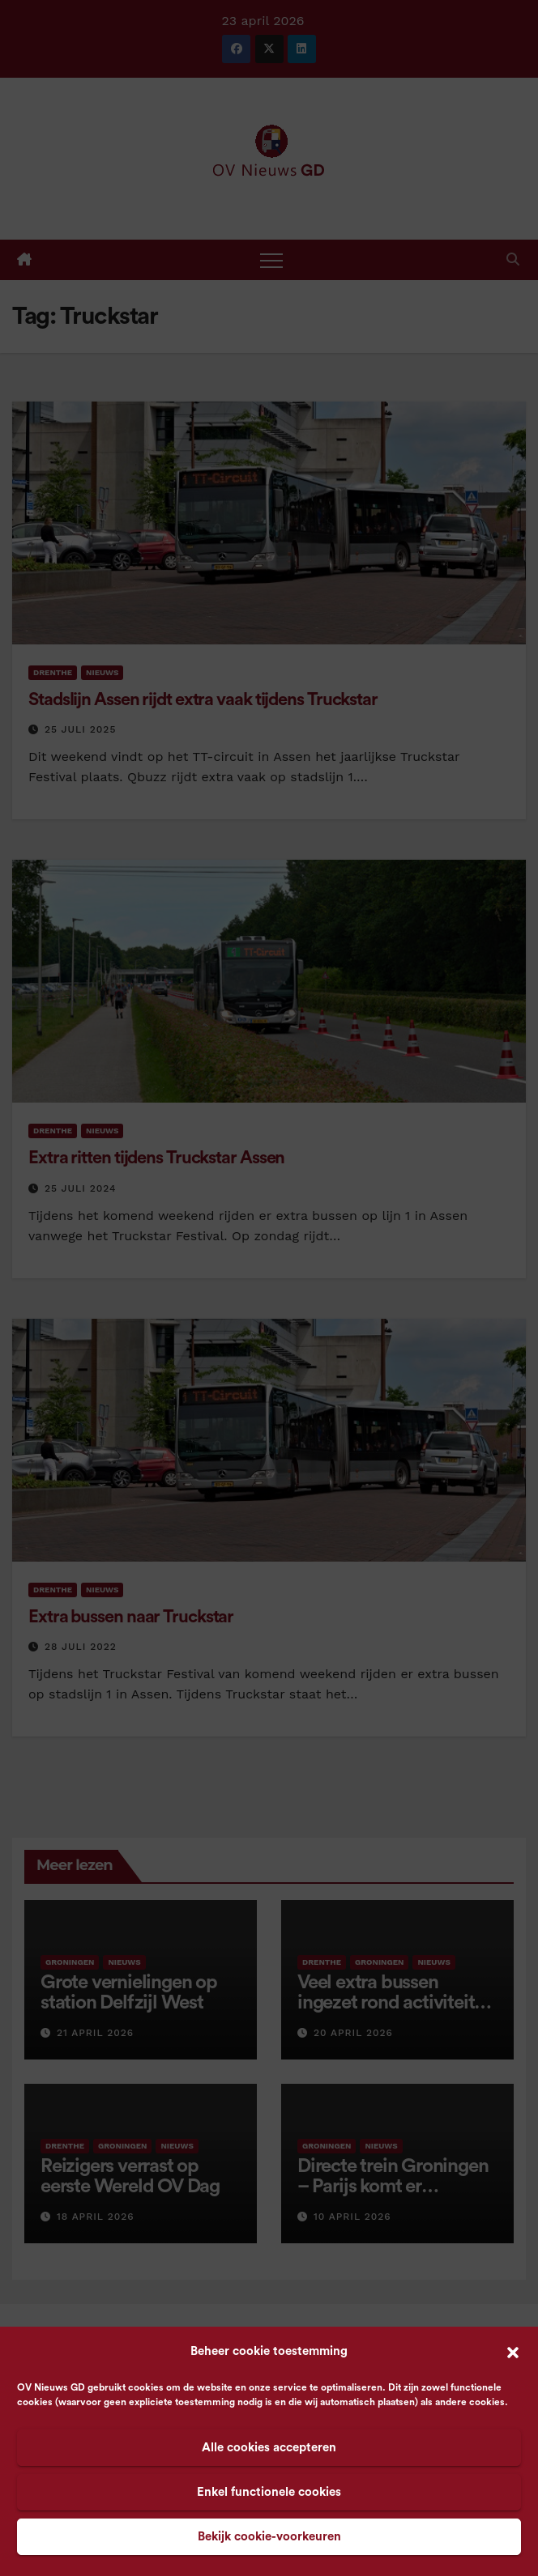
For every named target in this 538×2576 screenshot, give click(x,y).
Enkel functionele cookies (269, 2492)
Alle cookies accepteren (269, 2448)
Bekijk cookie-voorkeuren (269, 2537)
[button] (513, 2352)
